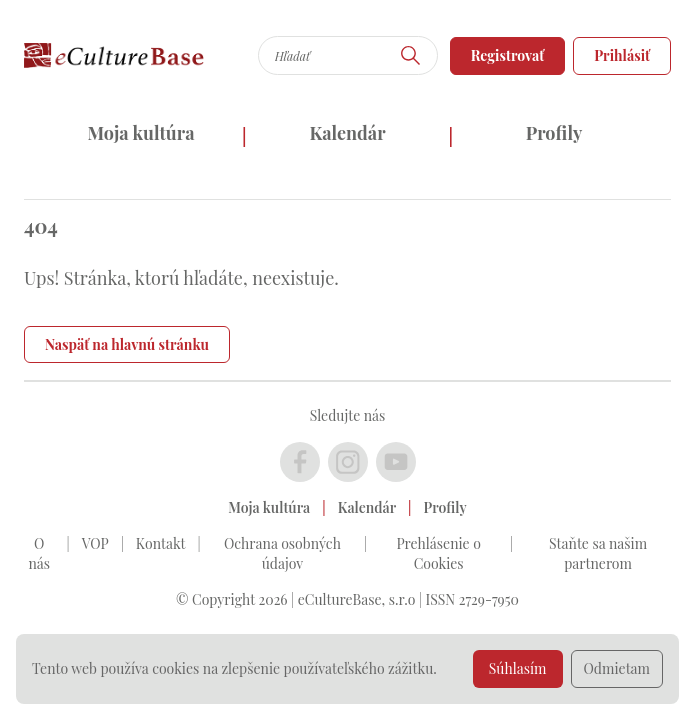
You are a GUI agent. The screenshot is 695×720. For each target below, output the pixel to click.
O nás (39, 553)
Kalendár (347, 133)
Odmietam (617, 668)
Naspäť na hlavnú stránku (127, 344)
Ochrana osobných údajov (282, 553)
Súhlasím (518, 668)
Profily (554, 133)
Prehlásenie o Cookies (438, 553)
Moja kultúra (140, 133)
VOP (95, 543)
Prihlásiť (622, 55)
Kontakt (161, 543)
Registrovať (508, 55)
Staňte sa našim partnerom (598, 553)
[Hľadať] (411, 55)
